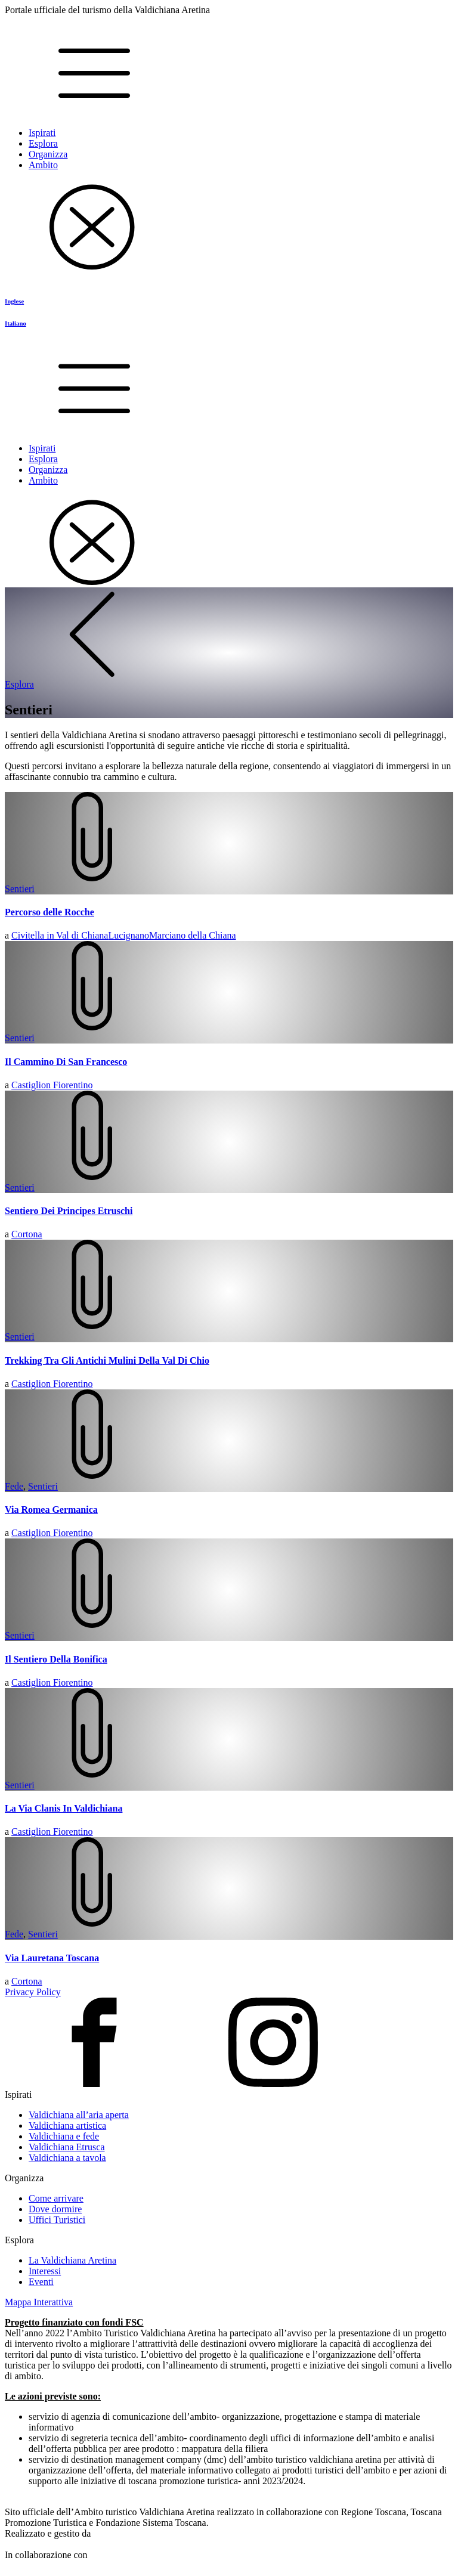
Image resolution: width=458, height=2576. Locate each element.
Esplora (43, 143)
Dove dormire (55, 2209)
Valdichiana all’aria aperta (79, 2115)
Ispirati (42, 133)
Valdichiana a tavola (67, 2158)
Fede (14, 1486)
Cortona (26, 1234)
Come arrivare (56, 2198)
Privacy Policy (33, 1992)
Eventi (41, 2282)
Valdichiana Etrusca (67, 2147)
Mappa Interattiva (39, 2302)
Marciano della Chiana (192, 935)
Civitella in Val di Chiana (59, 935)
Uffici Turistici (57, 2220)
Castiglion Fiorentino (51, 1085)
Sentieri (20, 889)
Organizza (48, 154)
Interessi (45, 2271)
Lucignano (128, 935)
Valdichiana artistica (67, 2125)
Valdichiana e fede (64, 2136)
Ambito (43, 165)
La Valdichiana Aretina (72, 2260)
